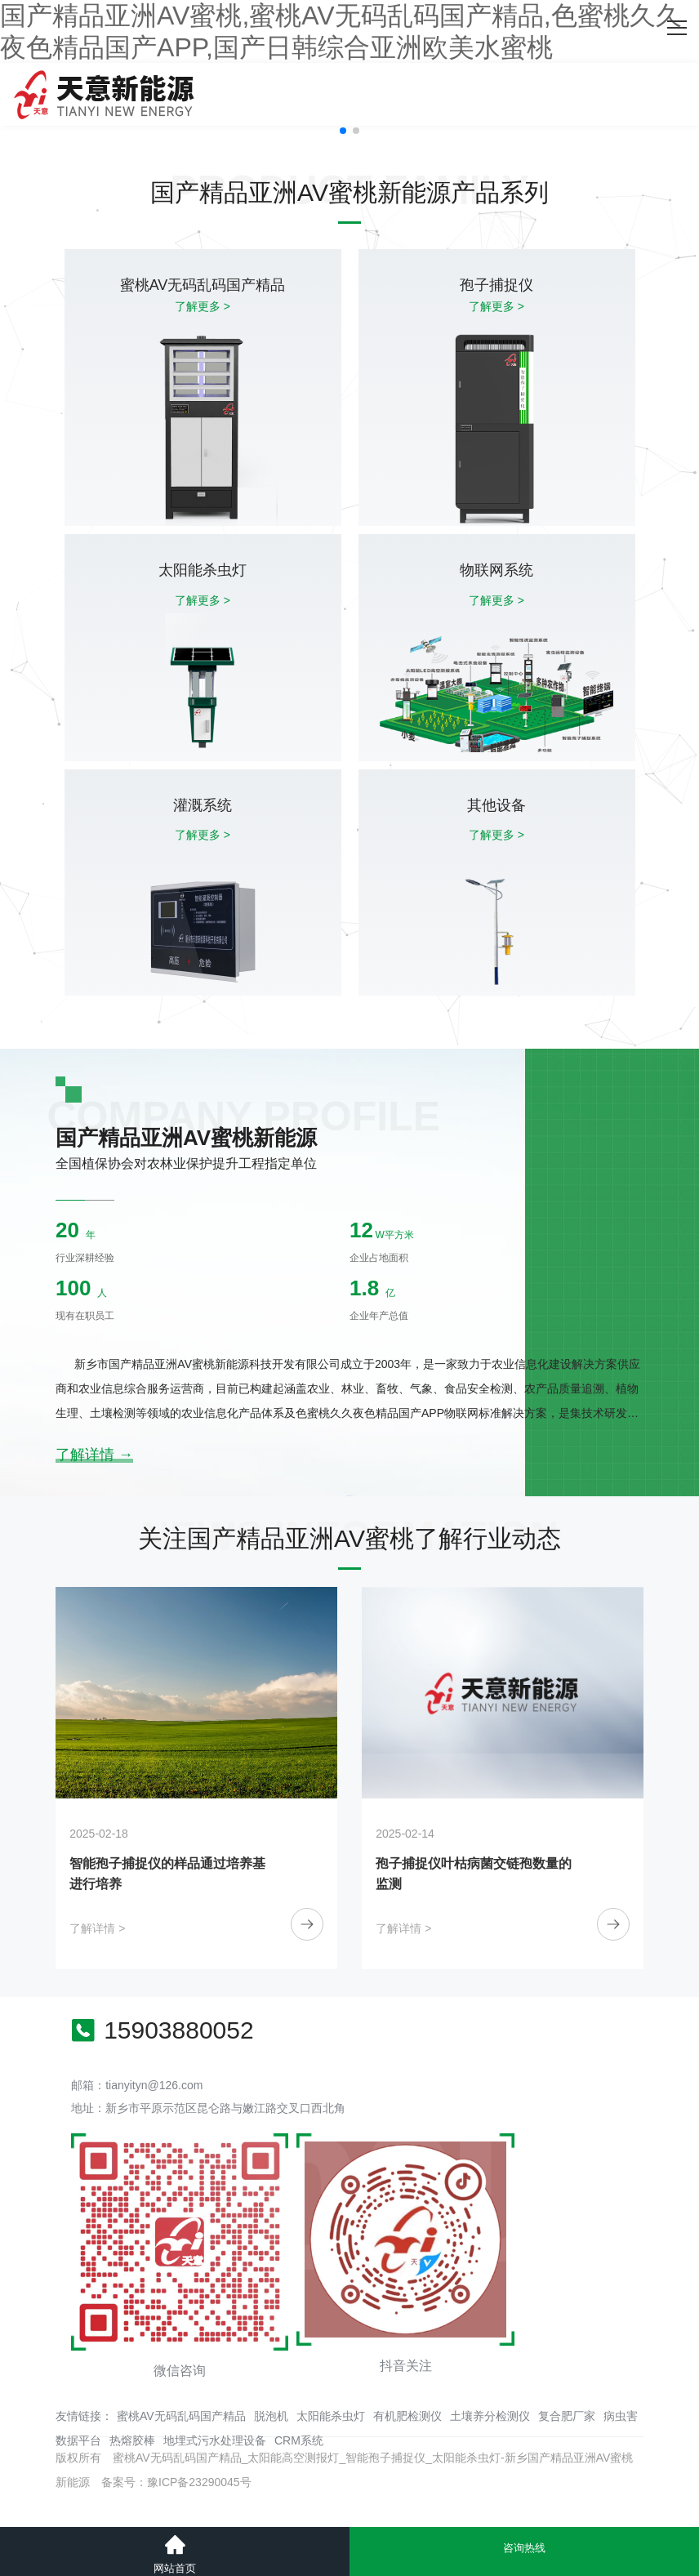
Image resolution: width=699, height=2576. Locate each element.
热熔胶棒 (132, 2440)
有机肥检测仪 (407, 2415)
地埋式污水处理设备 (214, 2440)
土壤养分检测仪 (490, 2415)
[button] (343, 130)
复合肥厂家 (566, 2415)
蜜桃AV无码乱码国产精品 (181, 2415)
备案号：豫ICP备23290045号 (176, 2482)
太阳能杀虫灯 (330, 2415)
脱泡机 (271, 2415)
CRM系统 (298, 2440)
